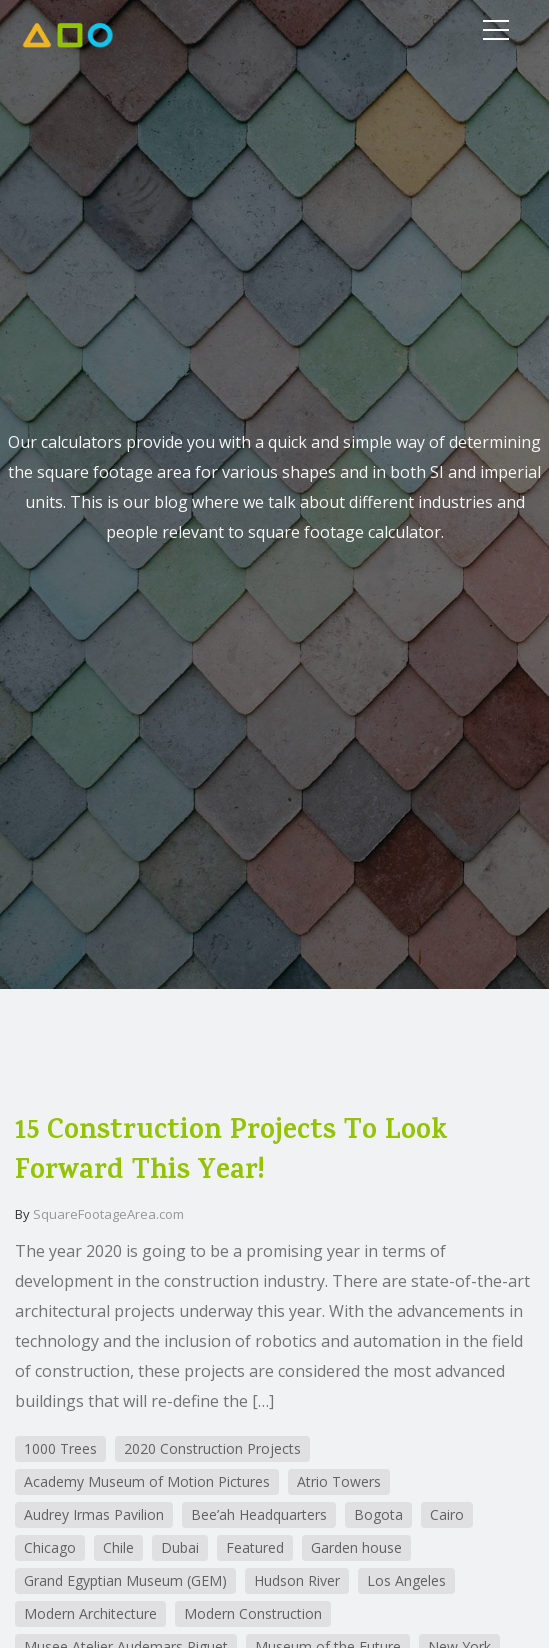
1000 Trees (60, 1448)
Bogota (378, 1514)
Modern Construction (253, 1613)
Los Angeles (406, 1580)
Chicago (50, 1547)
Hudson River (297, 1580)
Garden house (356, 1547)
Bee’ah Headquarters (259, 1514)
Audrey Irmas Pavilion (94, 1514)
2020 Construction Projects (212, 1448)
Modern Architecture (90, 1613)
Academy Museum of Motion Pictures (147, 1481)
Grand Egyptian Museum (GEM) (125, 1580)
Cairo (447, 1514)
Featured (255, 1547)
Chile (118, 1547)
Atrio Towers (339, 1481)
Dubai (180, 1547)
